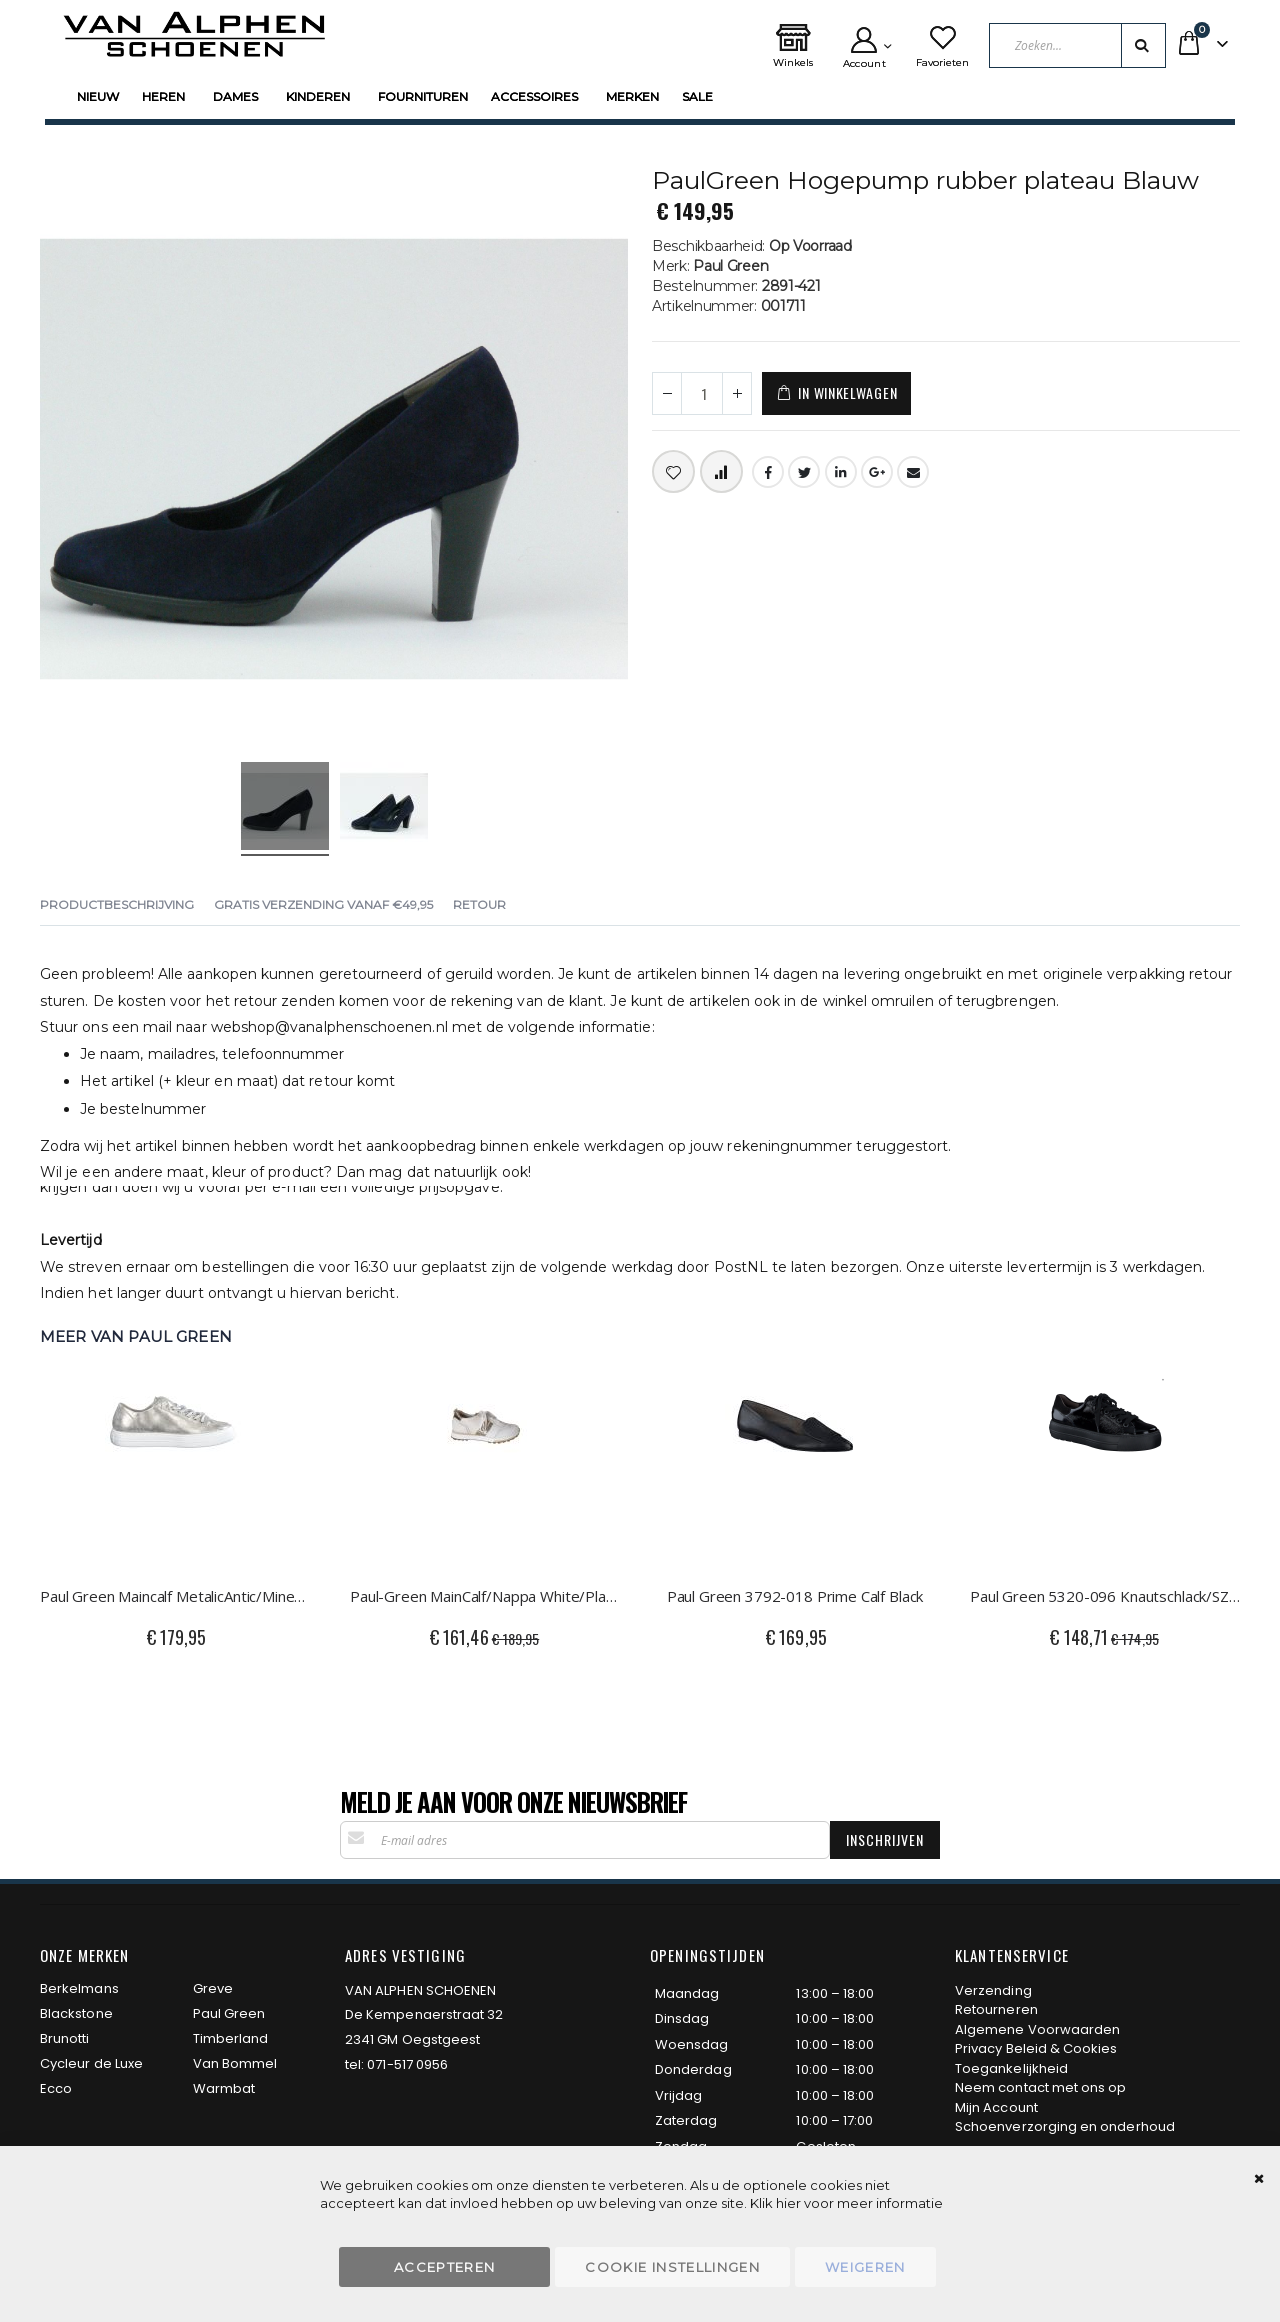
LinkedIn (841, 472)
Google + (877, 472)
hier (788, 2203)
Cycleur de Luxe (91, 2063)
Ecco (56, 2088)
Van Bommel (235, 2063)
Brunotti (65, 2038)
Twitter (804, 472)
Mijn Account (996, 2107)
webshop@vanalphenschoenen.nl (329, 1027)
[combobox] (1077, 45)
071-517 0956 (407, 2064)
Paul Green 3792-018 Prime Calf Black (795, 1596)
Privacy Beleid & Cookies (1036, 2048)
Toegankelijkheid (1011, 2068)
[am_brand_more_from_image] (175, 1461)
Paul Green (229, 2013)
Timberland (231, 2038)
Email (913, 472)
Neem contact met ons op (1041, 2087)
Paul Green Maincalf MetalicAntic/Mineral (175, 1596)
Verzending (993, 1990)
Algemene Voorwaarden (1037, 2029)
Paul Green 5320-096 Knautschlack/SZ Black (1105, 1596)
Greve (213, 1988)
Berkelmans (79, 1988)
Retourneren (996, 2009)
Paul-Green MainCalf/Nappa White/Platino (485, 1596)
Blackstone (76, 2013)
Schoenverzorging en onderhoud (1065, 2126)
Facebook (768, 472)
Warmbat (224, 2088)
